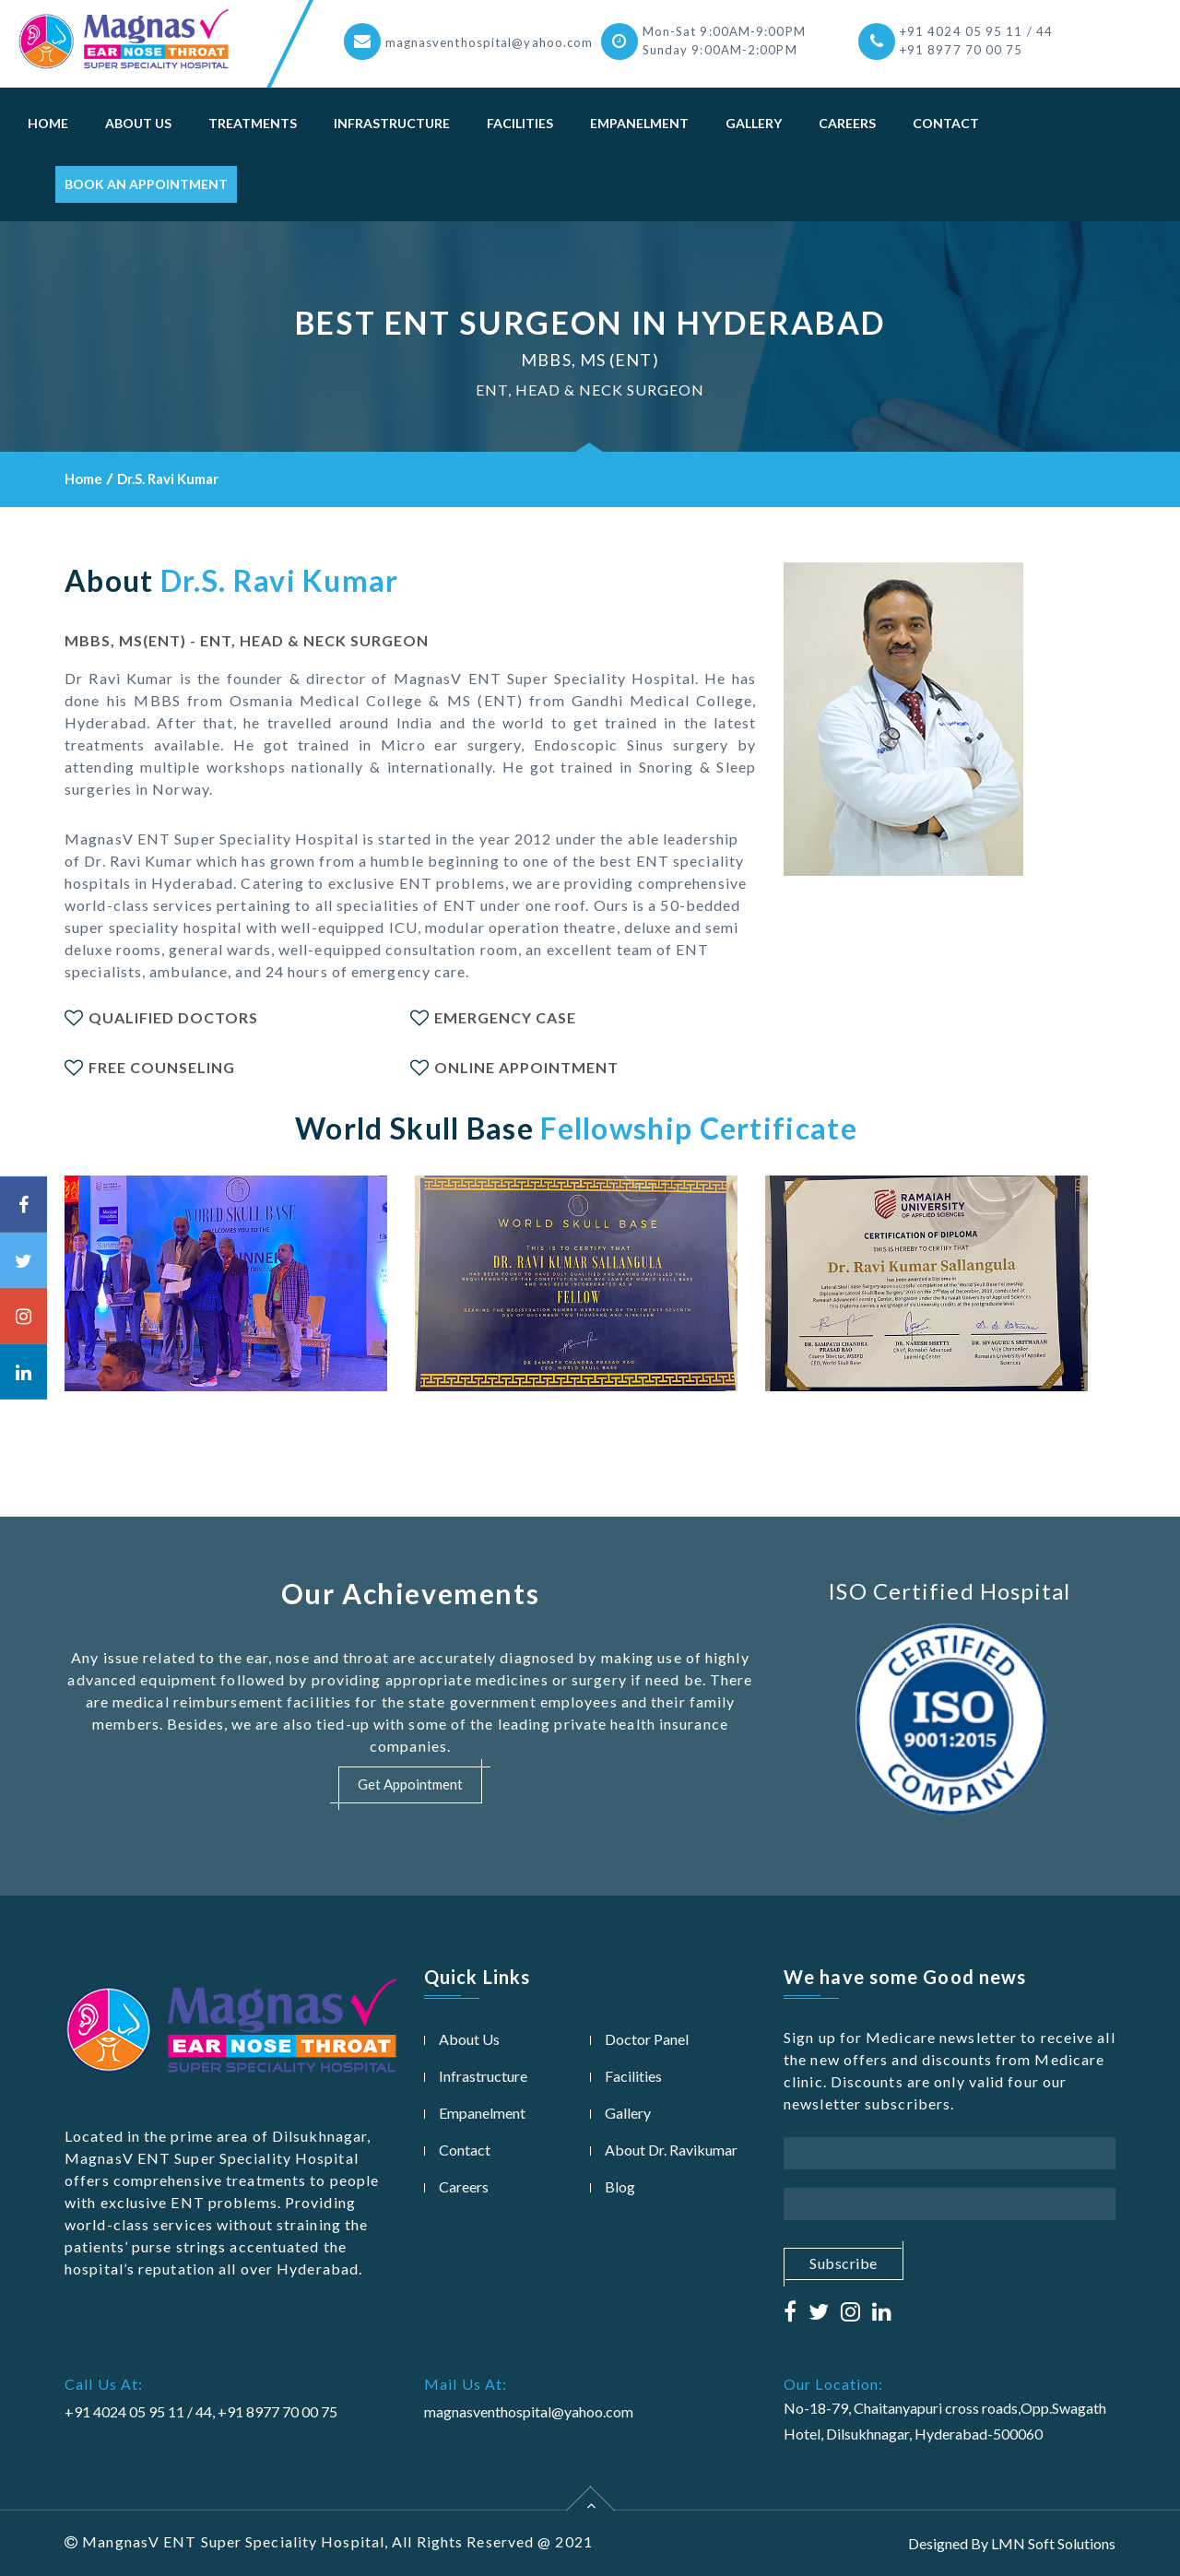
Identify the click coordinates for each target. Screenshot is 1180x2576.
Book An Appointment (146, 184)
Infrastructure (392, 123)
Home (48, 123)
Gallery (754, 123)
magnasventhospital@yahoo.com (489, 42)
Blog (620, 2186)
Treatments (252, 123)
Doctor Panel (647, 2039)
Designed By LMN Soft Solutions (1011, 2543)
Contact (946, 123)
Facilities (520, 123)
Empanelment (639, 123)
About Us (138, 123)
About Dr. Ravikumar (671, 2149)
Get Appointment (410, 1785)
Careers (847, 123)
